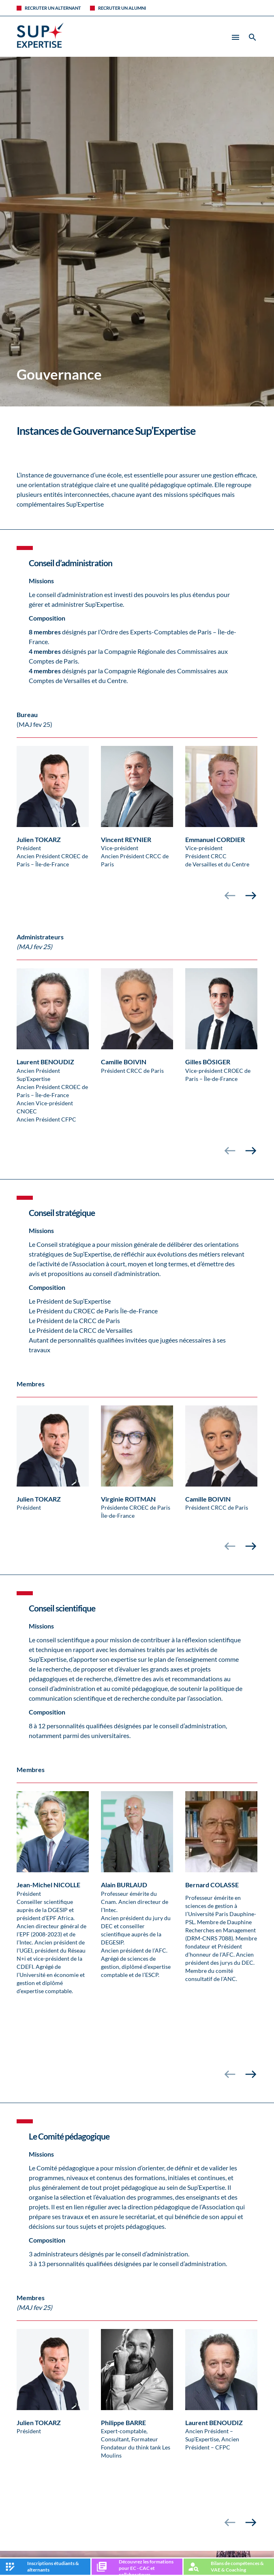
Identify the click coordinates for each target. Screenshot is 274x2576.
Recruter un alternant (53, 8)
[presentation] (229, 895)
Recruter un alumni (122, 8)
